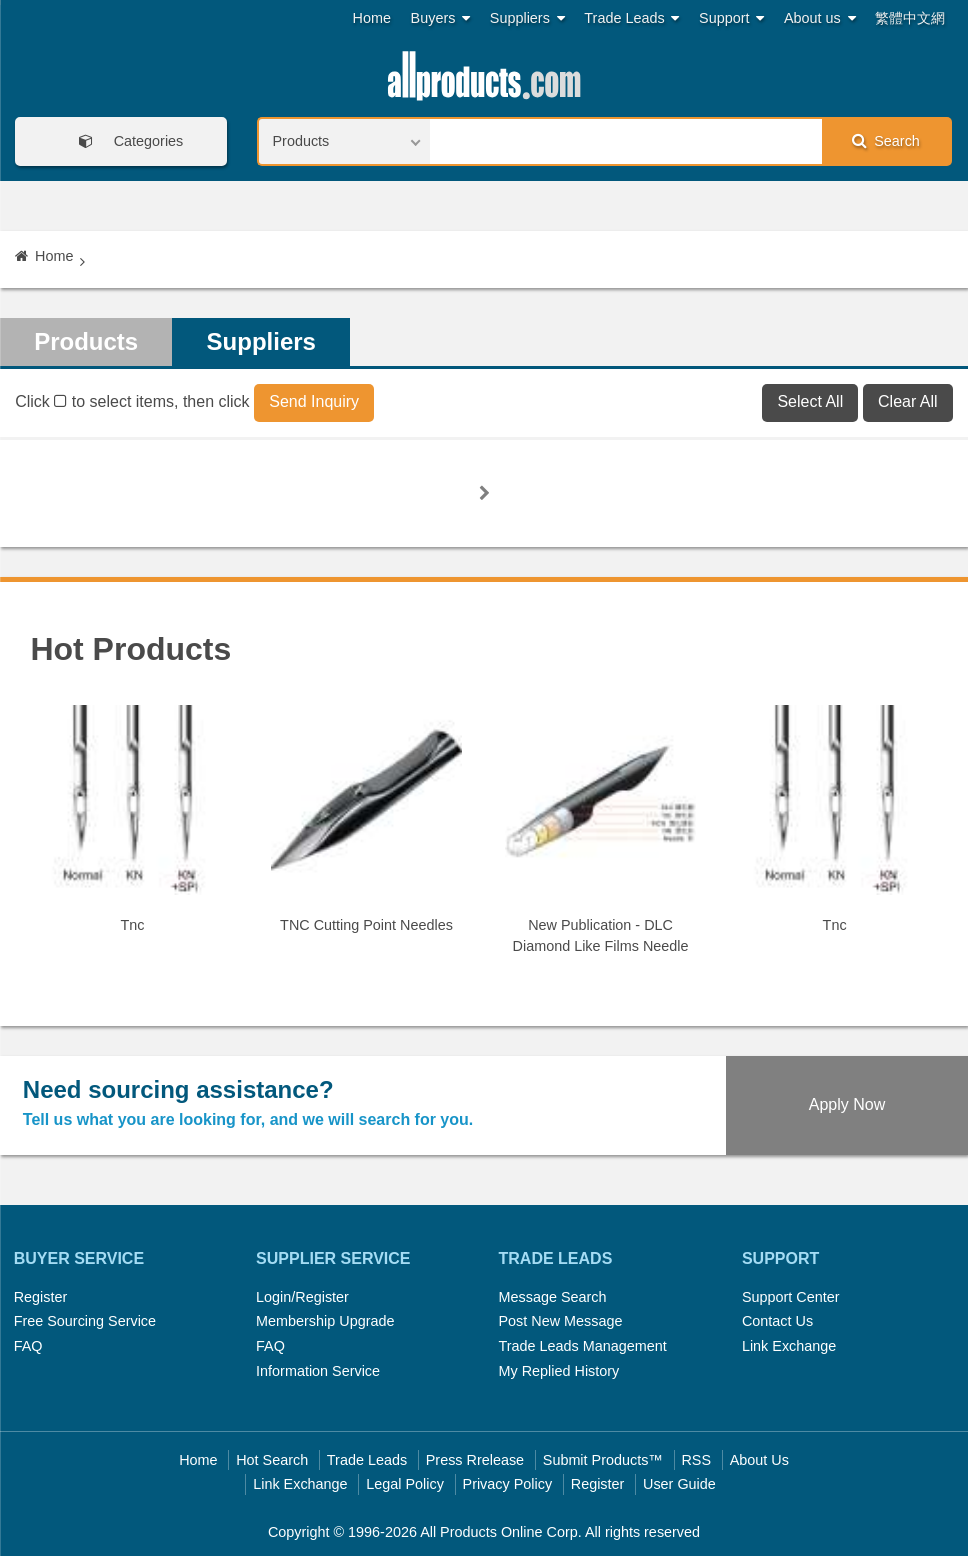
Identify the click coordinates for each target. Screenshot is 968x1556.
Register (41, 1297)
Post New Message (561, 1321)
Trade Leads (631, 18)
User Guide (679, 1484)
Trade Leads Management (583, 1346)
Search (886, 140)
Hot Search (272, 1460)
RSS (696, 1460)
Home (372, 18)
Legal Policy (405, 1484)
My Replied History (559, 1371)
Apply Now (847, 1104)
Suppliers (527, 18)
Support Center (791, 1297)
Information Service (318, 1371)
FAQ (28, 1346)
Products (86, 341)
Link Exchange (789, 1346)
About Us (759, 1460)
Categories (125, 141)
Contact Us (777, 1321)
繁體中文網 (910, 18)
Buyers (441, 18)
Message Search (553, 1297)
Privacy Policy (508, 1484)
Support (731, 18)
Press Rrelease (475, 1460)
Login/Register (302, 1297)
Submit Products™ (603, 1460)
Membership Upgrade (325, 1321)
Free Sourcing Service (85, 1321)
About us (820, 18)
